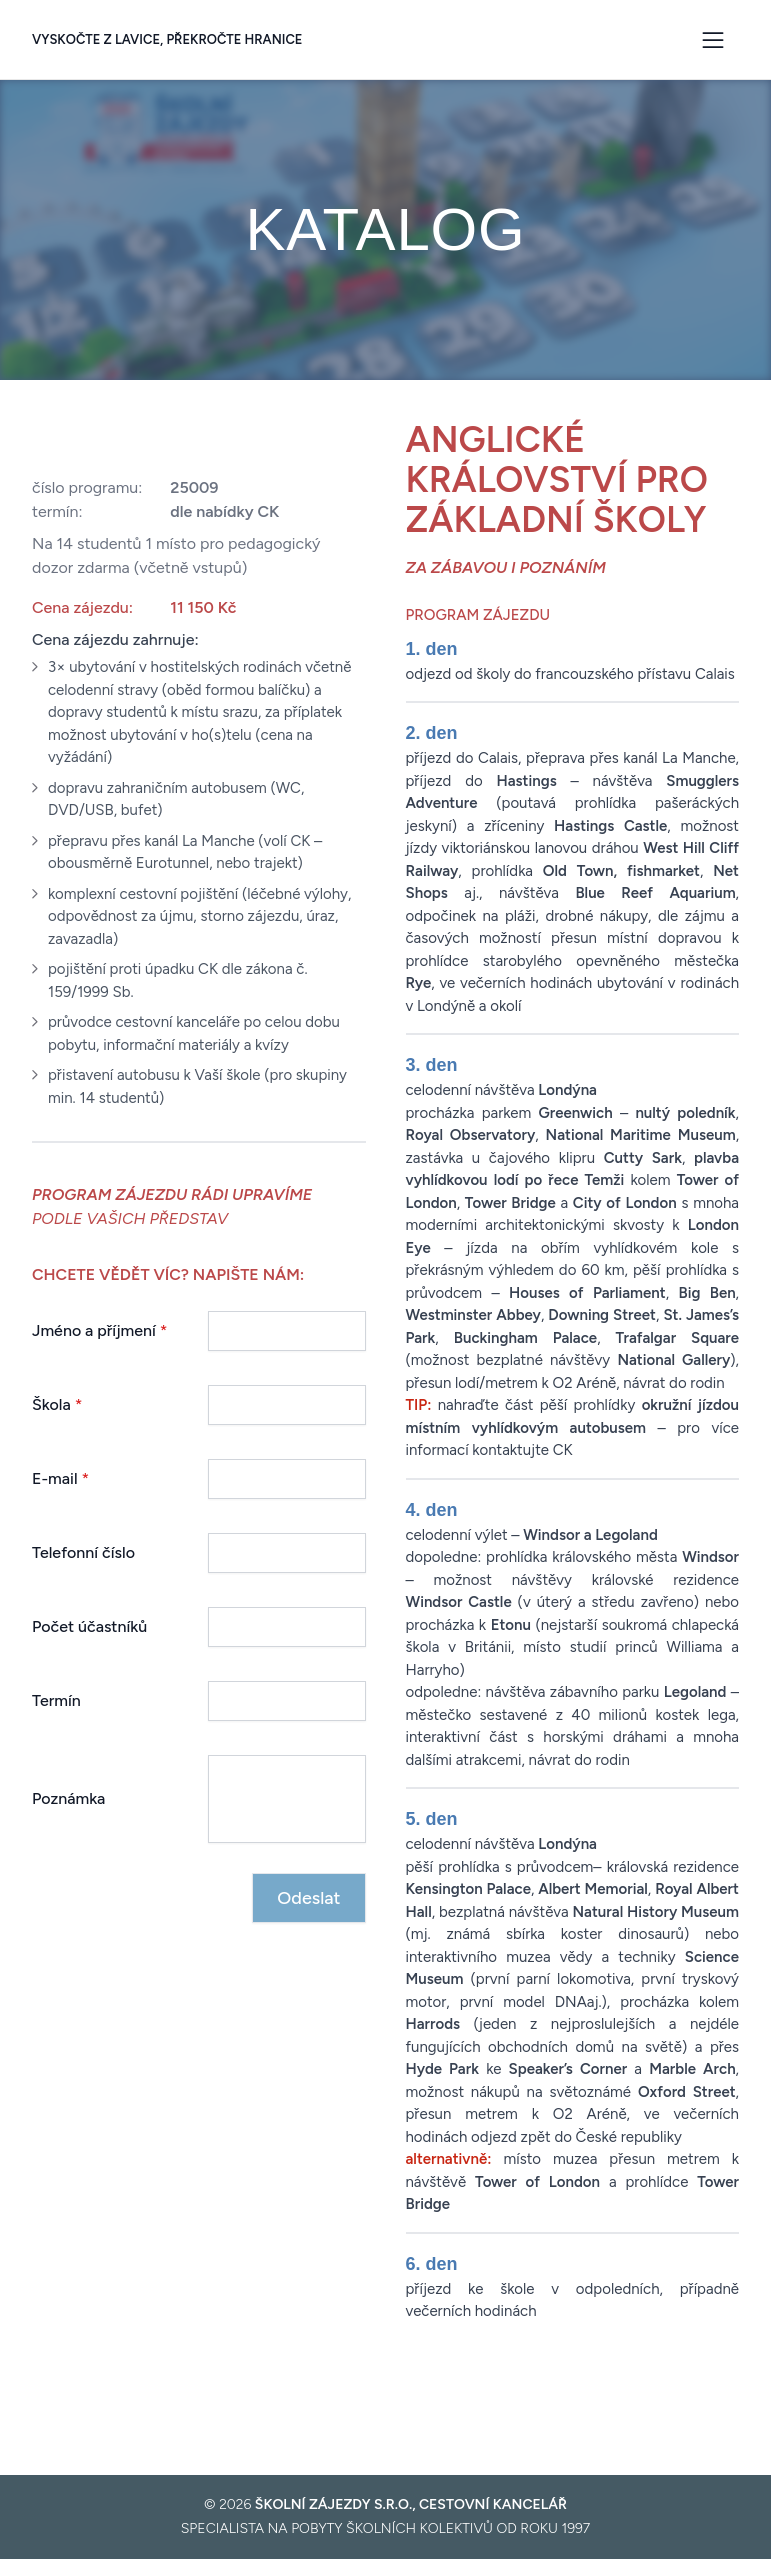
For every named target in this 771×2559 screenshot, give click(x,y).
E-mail (60, 1478)
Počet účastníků (89, 1626)
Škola (57, 1404)
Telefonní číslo (83, 1552)
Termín (56, 1700)
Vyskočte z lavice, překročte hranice (167, 39)
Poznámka (68, 1798)
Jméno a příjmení (100, 1330)
